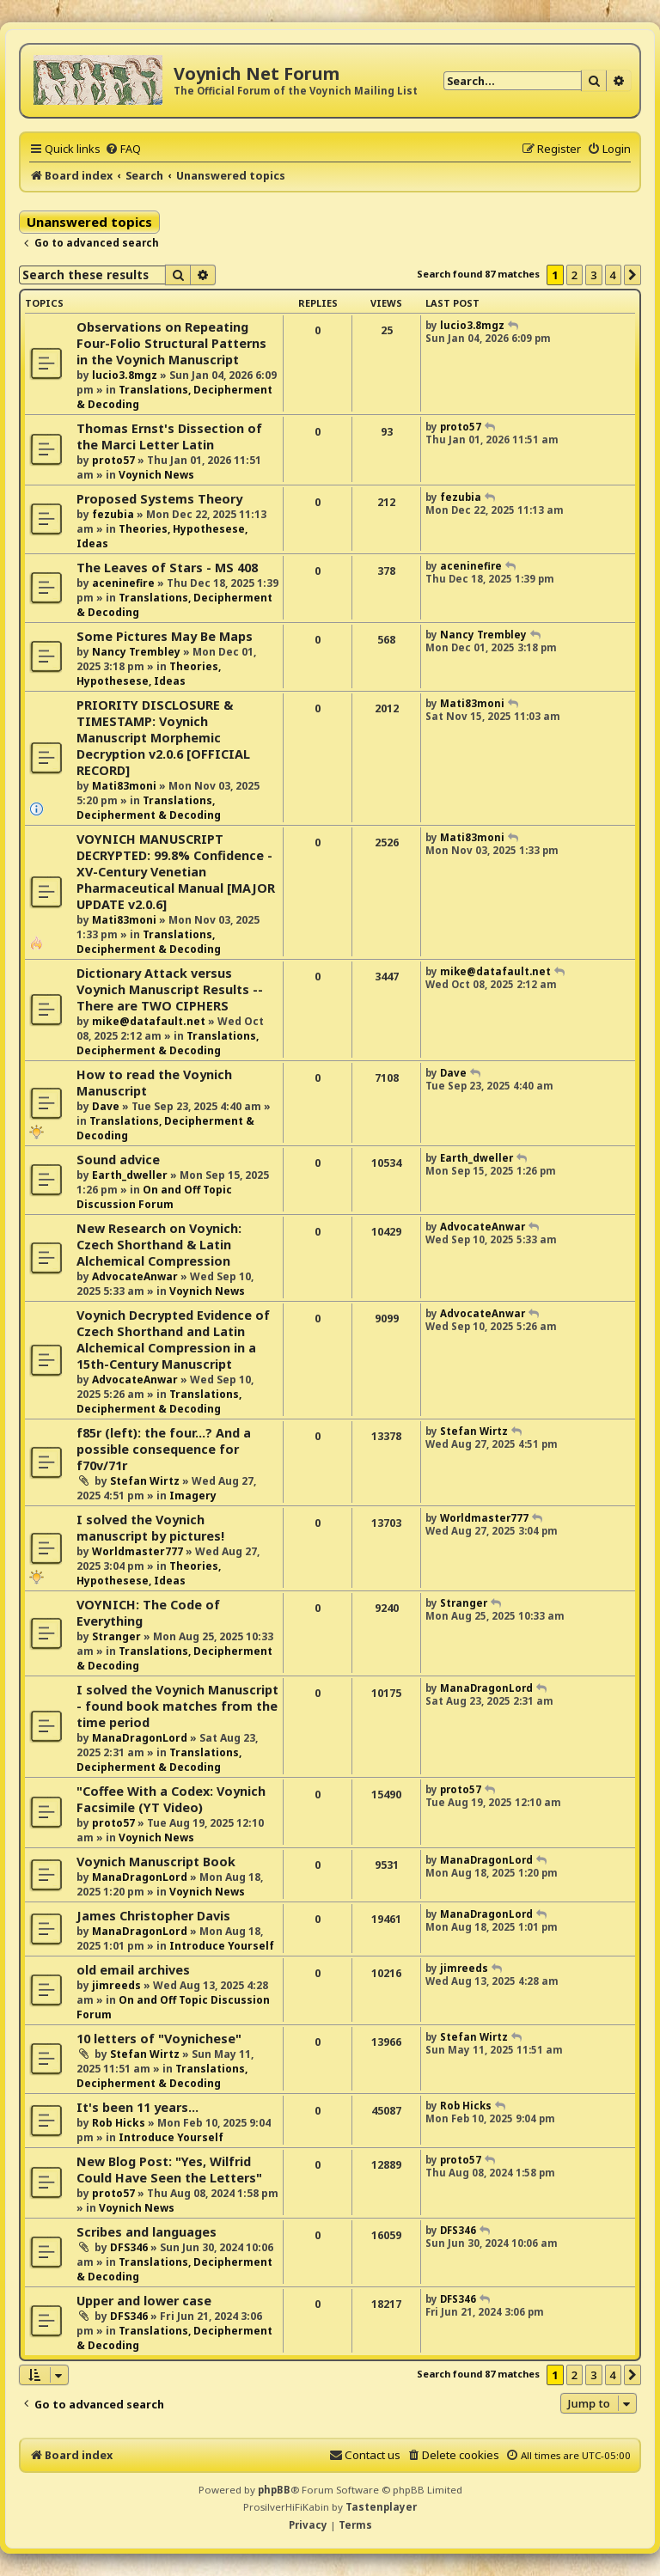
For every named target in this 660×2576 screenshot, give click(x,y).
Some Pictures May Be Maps (164, 636)
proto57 (113, 460)
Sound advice (118, 1159)
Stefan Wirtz (145, 1481)
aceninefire (123, 583)
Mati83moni (124, 785)
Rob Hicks (118, 2122)
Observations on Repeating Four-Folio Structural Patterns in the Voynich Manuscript (171, 343)
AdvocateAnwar (135, 1276)
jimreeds (116, 1985)
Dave (105, 1106)
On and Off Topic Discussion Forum (154, 1197)
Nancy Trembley (136, 651)
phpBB (274, 2489)
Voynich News (156, 474)
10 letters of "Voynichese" (158, 2038)
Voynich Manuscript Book (155, 1861)
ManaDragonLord (139, 1738)
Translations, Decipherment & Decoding (148, 807)
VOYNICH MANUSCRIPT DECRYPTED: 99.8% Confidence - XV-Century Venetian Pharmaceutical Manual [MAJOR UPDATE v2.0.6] (175, 872)
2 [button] (574, 275)
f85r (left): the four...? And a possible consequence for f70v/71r (163, 1449)
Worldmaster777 (137, 1551)
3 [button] (593, 275)
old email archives (133, 1970)
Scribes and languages (146, 2232)
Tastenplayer (381, 2506)
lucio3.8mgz (124, 375)
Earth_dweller (130, 1175)
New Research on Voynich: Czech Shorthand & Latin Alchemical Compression (158, 1244)
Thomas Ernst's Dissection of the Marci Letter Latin (169, 436)
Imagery (193, 1495)
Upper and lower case (143, 2300)
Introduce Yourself (221, 1945)
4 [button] (613, 275)
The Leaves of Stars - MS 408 (167, 567)
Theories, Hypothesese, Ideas (148, 673)
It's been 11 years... (137, 2107)
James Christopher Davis (153, 1916)
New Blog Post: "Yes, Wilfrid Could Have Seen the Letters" (169, 2169)
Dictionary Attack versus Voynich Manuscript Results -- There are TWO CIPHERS (169, 989)
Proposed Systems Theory (159, 499)
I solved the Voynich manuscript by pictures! (150, 1527)
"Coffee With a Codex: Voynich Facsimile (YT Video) (171, 1799)
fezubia (113, 514)
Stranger (116, 1636)
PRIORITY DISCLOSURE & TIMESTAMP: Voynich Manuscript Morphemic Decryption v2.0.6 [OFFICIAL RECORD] (163, 737)
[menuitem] (123, 148)
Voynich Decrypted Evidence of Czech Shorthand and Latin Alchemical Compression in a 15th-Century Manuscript (173, 1339)
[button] (632, 275)
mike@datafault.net (148, 1021)
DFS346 (129, 2247)
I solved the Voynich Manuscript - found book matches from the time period (177, 1706)
